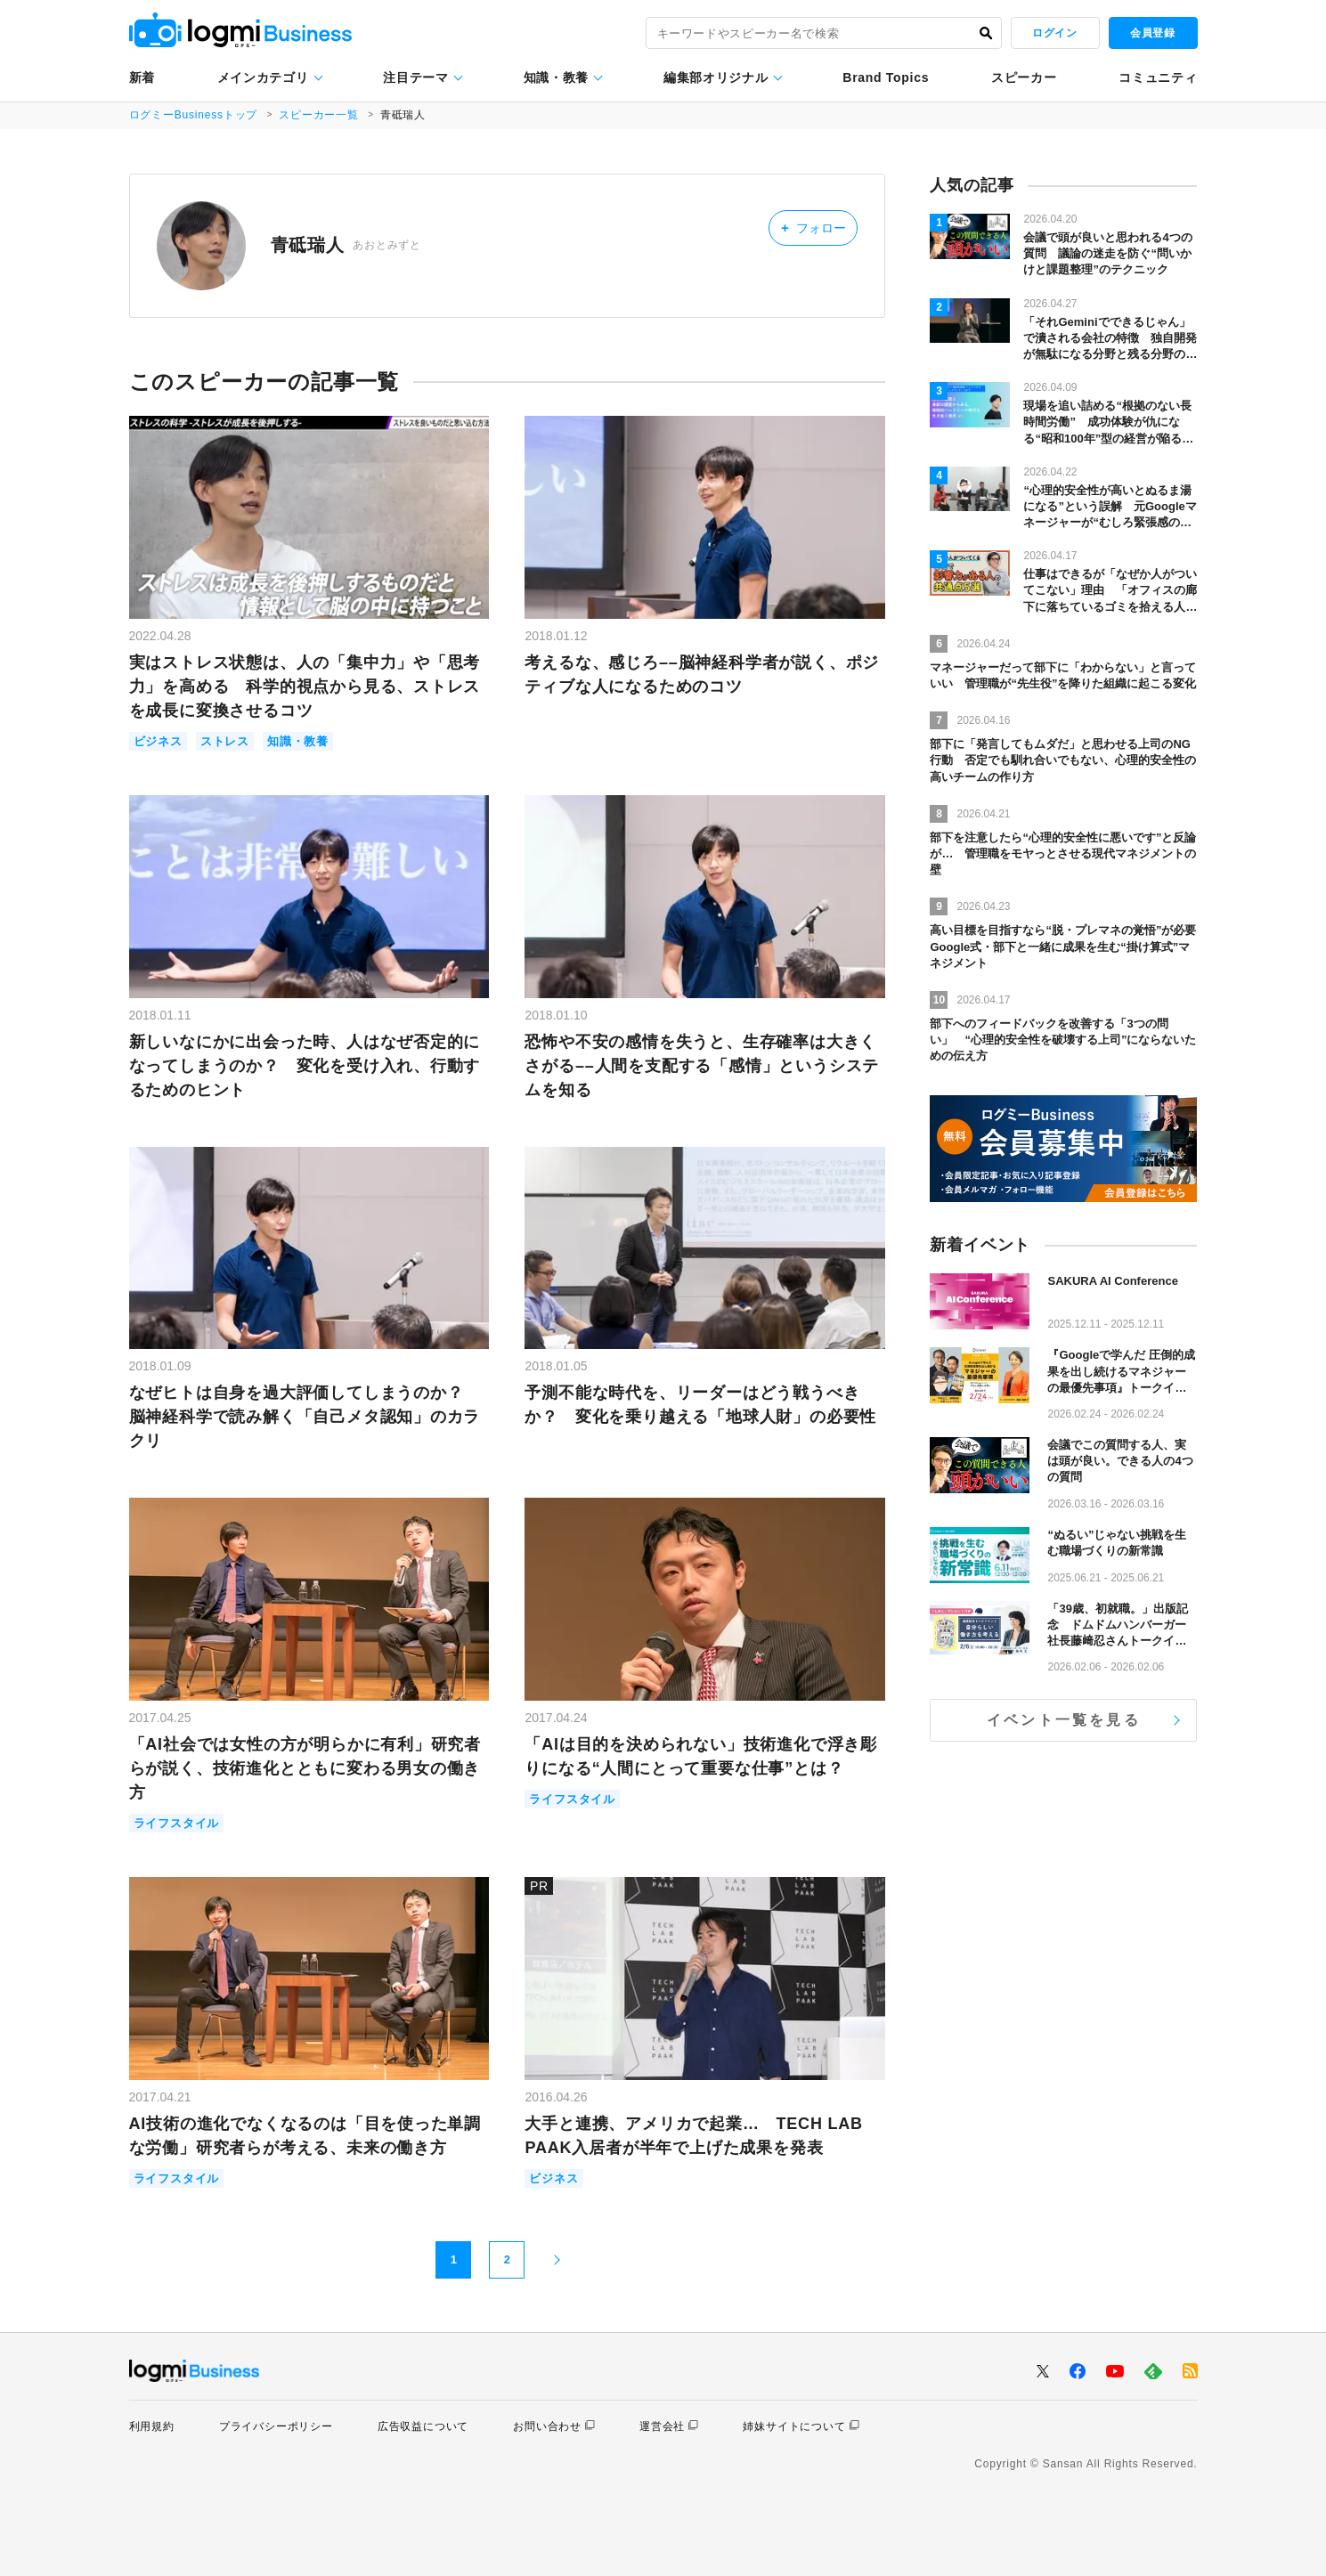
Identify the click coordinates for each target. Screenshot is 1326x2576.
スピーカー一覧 (319, 115)
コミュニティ (1158, 77)
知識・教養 (557, 77)
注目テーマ (416, 77)
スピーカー (1024, 77)
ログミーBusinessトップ (193, 115)
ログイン (1054, 33)
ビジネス (158, 741)
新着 (142, 77)
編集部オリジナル (716, 77)
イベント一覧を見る (1064, 1719)
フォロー (813, 227)
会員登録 (1152, 33)
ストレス (224, 741)
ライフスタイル (177, 1823)
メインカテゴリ (263, 77)
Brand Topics (885, 77)
